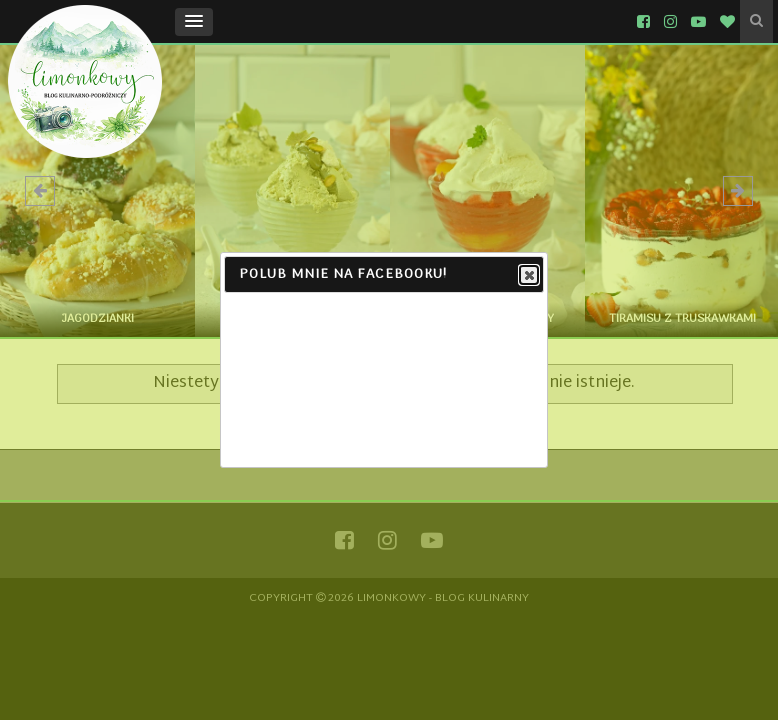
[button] (194, 22)
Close (528, 276)
